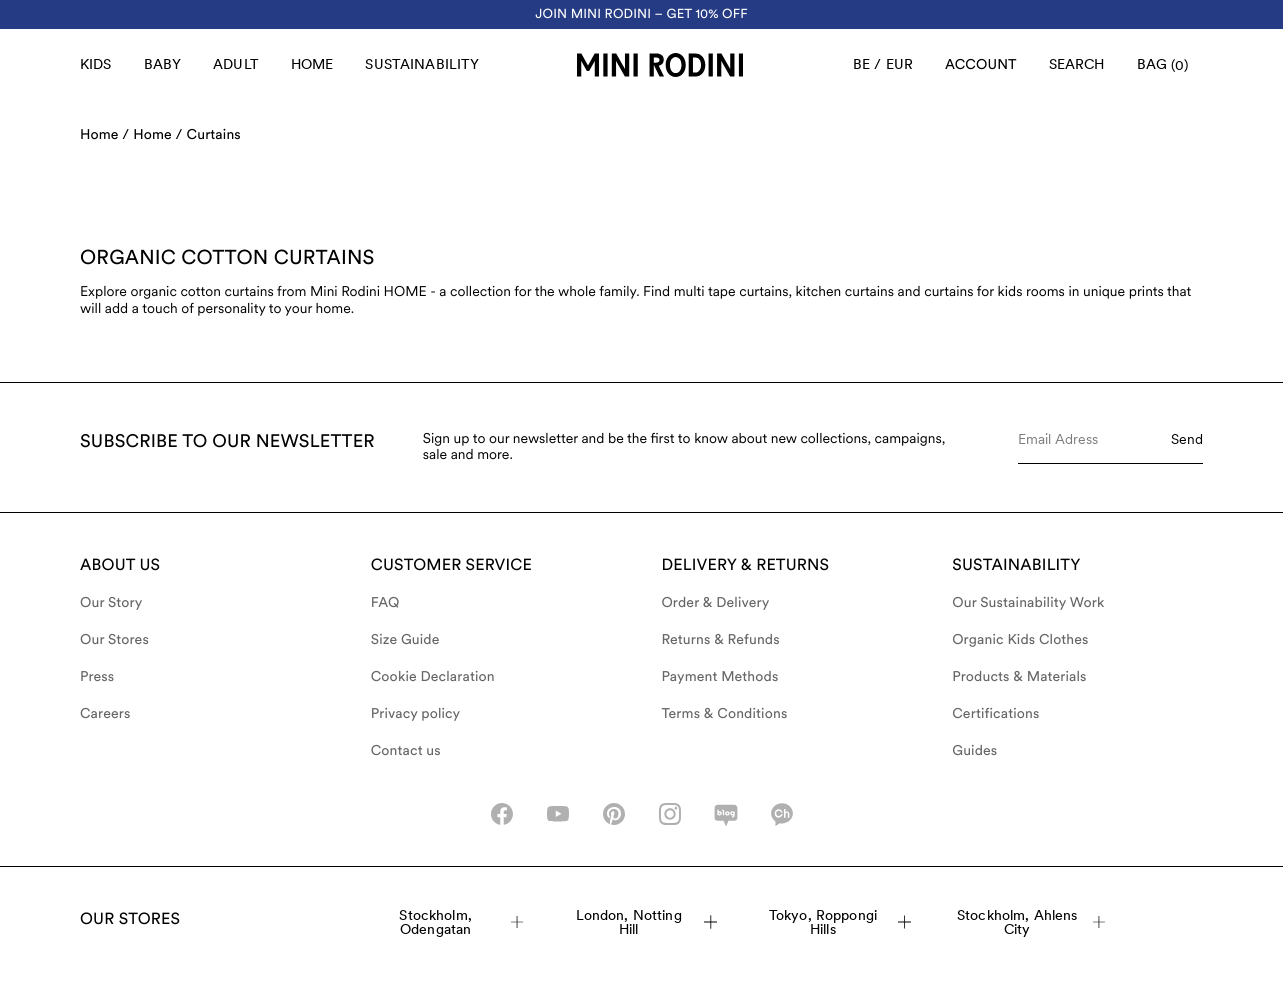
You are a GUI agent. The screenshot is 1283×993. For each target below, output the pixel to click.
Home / (104, 135)
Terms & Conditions (725, 714)
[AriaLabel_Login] (981, 65)
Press (97, 677)
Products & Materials (1019, 677)
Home (312, 64)
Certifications (995, 714)
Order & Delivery (716, 603)
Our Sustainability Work (1028, 603)
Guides (974, 751)
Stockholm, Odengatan (461, 922)
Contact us (406, 751)
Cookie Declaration (433, 677)
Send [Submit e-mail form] (1187, 439)
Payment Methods (720, 677)
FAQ (385, 603)
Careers (105, 714)
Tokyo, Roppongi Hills (840, 922)
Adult (236, 64)
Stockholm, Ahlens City (1031, 922)
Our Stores (114, 640)
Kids (96, 64)
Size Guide (405, 640)
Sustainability (422, 64)
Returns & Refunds (721, 640)
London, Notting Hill (647, 922)
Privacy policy (416, 714)
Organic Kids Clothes (1020, 640)
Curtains (214, 135)
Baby (163, 64)
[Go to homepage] (660, 65)
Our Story (111, 603)
